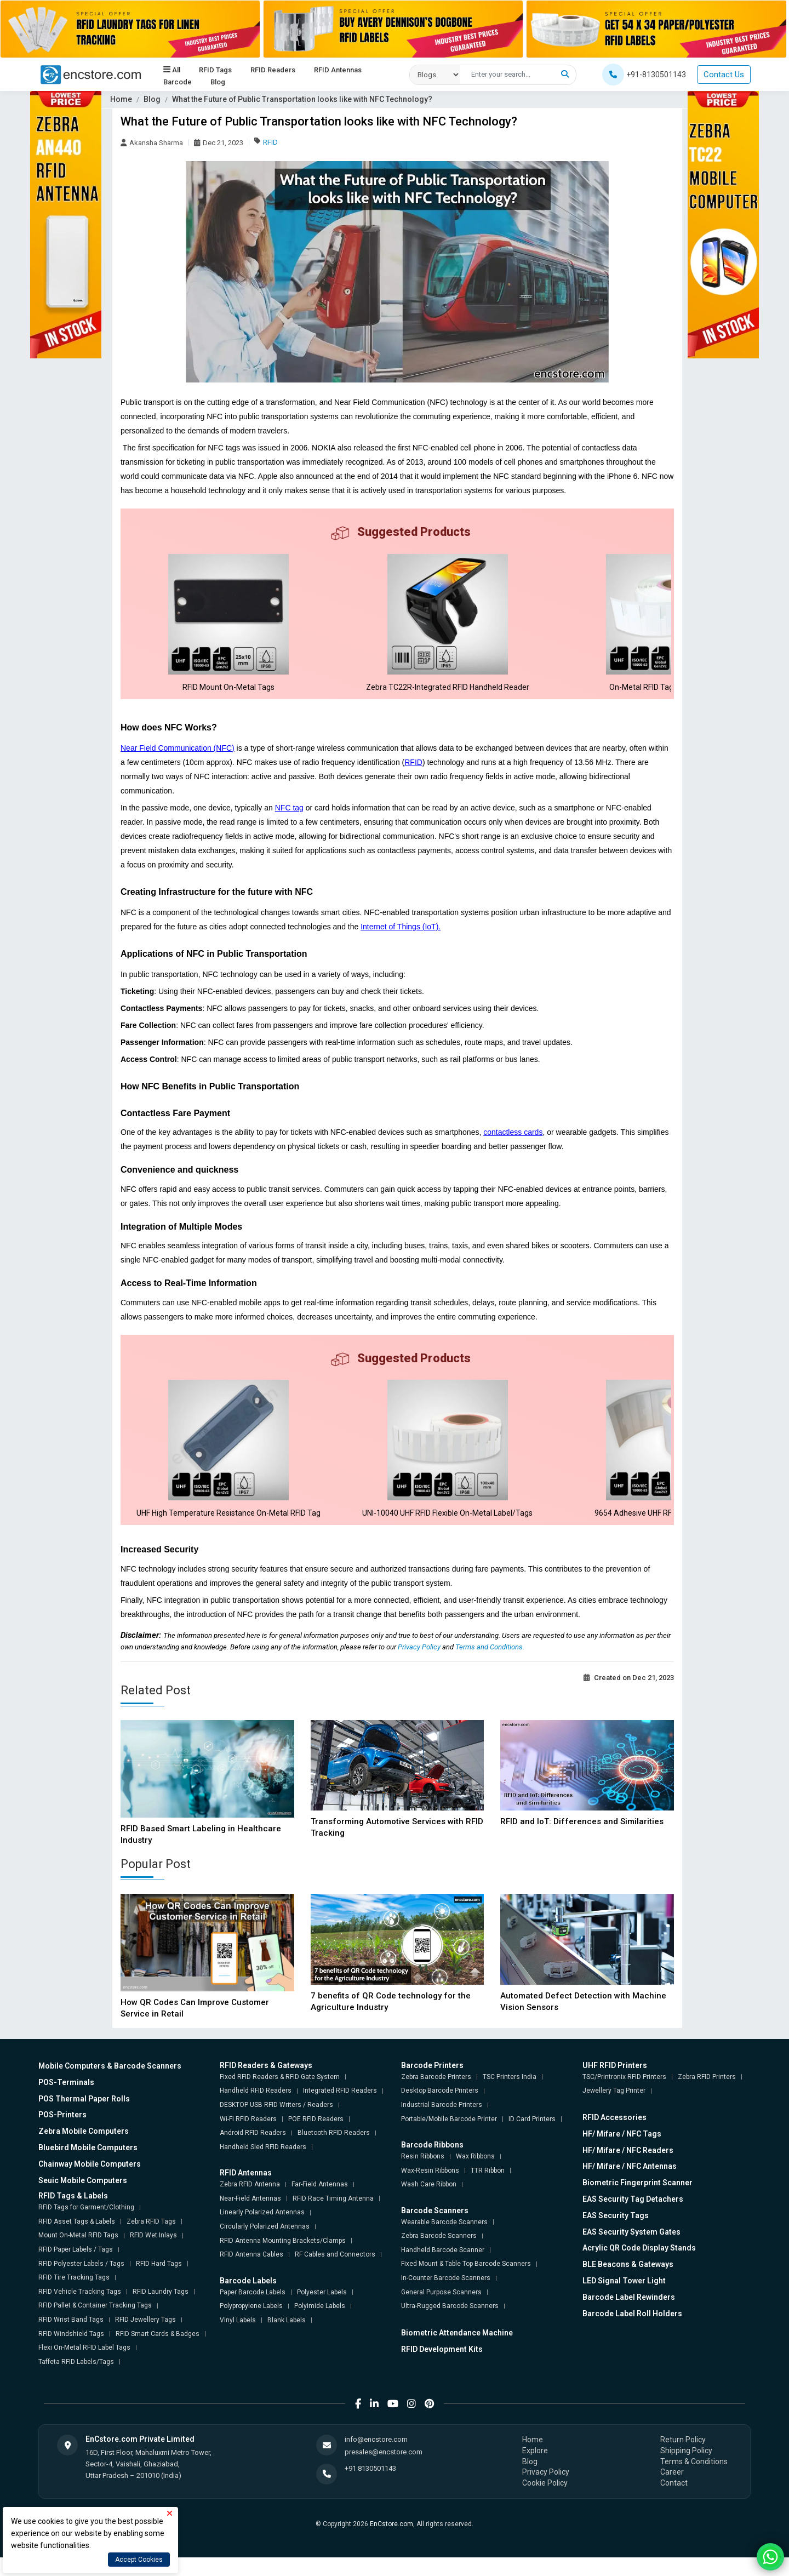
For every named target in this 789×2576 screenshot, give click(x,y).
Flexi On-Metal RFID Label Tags (84, 2366)
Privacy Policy (420, 1665)
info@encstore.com (376, 2458)
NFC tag (289, 817)
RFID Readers (271, 69)
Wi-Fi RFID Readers (248, 2137)
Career (672, 2490)
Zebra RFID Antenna (250, 2203)
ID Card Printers (532, 2137)
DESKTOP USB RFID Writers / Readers (276, 2123)
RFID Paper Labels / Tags (75, 2268)
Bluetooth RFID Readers (334, 2151)
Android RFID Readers (253, 2151)
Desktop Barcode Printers (439, 2109)
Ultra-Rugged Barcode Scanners (450, 2324)
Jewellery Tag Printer (613, 2109)
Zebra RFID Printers (707, 2095)
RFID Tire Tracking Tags (74, 2296)
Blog (217, 82)
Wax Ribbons (475, 2175)
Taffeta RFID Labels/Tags (76, 2380)
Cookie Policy (545, 2501)
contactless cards (512, 1141)
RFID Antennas (337, 69)
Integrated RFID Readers (340, 2109)
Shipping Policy (686, 2469)
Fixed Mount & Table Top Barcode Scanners (466, 2282)
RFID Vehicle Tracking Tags (79, 2310)
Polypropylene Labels (251, 2324)
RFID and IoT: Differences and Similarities (582, 1840)
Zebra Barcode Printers (436, 2095)
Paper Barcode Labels (252, 2310)
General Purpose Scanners (441, 2310)
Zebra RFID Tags (151, 2239)
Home (121, 99)
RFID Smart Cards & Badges (157, 2352)
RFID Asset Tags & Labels (76, 2239)
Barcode (177, 82)
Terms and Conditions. (489, 1665)
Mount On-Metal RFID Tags (78, 2254)
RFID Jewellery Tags (145, 2338)
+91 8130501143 (370, 2486)
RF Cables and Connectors (335, 2273)
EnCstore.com (391, 2542)
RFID (270, 142)
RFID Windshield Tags (71, 2352)
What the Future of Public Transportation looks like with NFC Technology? (302, 99)
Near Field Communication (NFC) (178, 757)
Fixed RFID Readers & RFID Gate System (280, 2095)
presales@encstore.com (383, 2470)
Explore (535, 2469)
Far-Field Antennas (319, 2203)
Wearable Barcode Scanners (444, 2240)
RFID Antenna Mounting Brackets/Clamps (283, 2259)
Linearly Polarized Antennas (262, 2231)
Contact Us (724, 74)
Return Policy (683, 2458)
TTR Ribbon (488, 2188)
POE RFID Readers (316, 2137)
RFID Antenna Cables (251, 2273)
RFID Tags (214, 69)
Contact (674, 2501)
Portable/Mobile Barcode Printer (449, 2137)
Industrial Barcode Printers (441, 2123)
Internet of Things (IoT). (401, 936)
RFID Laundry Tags (160, 2310)
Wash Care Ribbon (428, 2203)
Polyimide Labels (319, 2324)
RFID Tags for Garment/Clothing (86, 2226)
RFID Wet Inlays (153, 2254)
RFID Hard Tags (159, 2282)
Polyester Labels (322, 2310)
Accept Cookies (139, 2559)
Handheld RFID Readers (255, 2109)
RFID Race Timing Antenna (333, 2216)
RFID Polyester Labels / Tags (81, 2282)
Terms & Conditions (694, 2479)
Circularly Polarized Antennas (265, 2245)
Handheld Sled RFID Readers (263, 2165)
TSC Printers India (509, 2095)
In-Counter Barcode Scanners (445, 2296)
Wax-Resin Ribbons (430, 2188)
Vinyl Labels (238, 2338)
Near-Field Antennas (250, 2216)
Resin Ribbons (422, 2175)
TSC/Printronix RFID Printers (624, 2095)
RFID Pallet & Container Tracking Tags (95, 2324)
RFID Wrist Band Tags (71, 2338)
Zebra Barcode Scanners (439, 2254)
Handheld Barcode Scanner (442, 2268)
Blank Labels (286, 2338)
